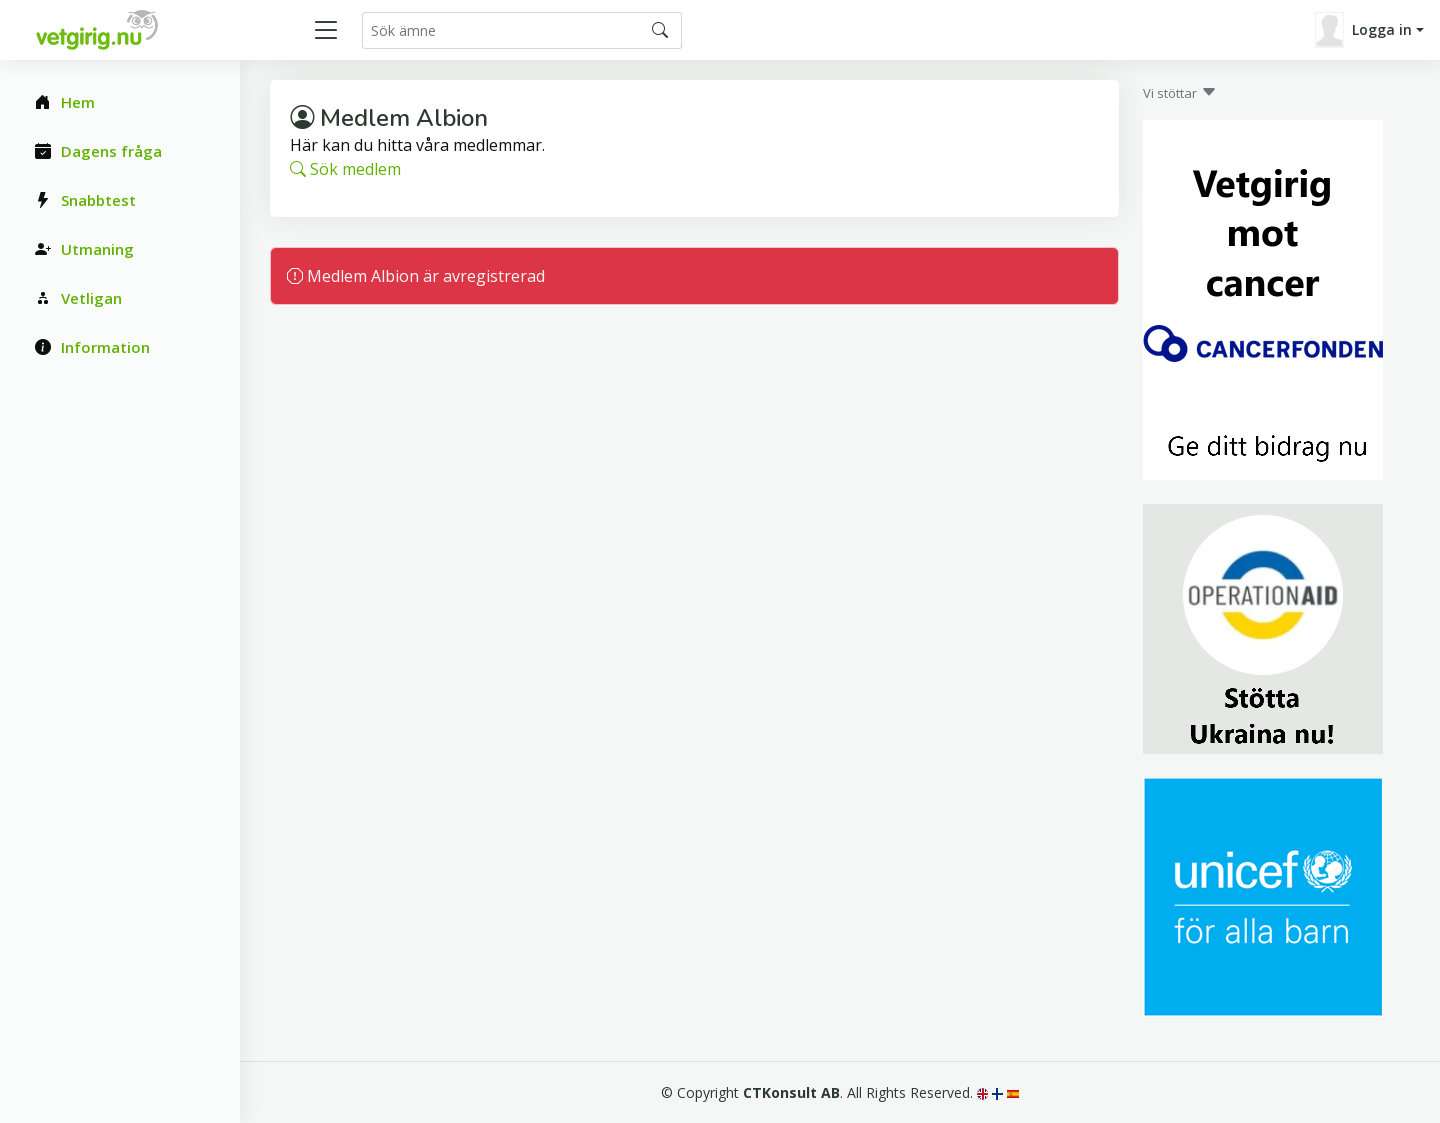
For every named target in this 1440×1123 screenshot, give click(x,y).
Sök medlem (345, 169)
